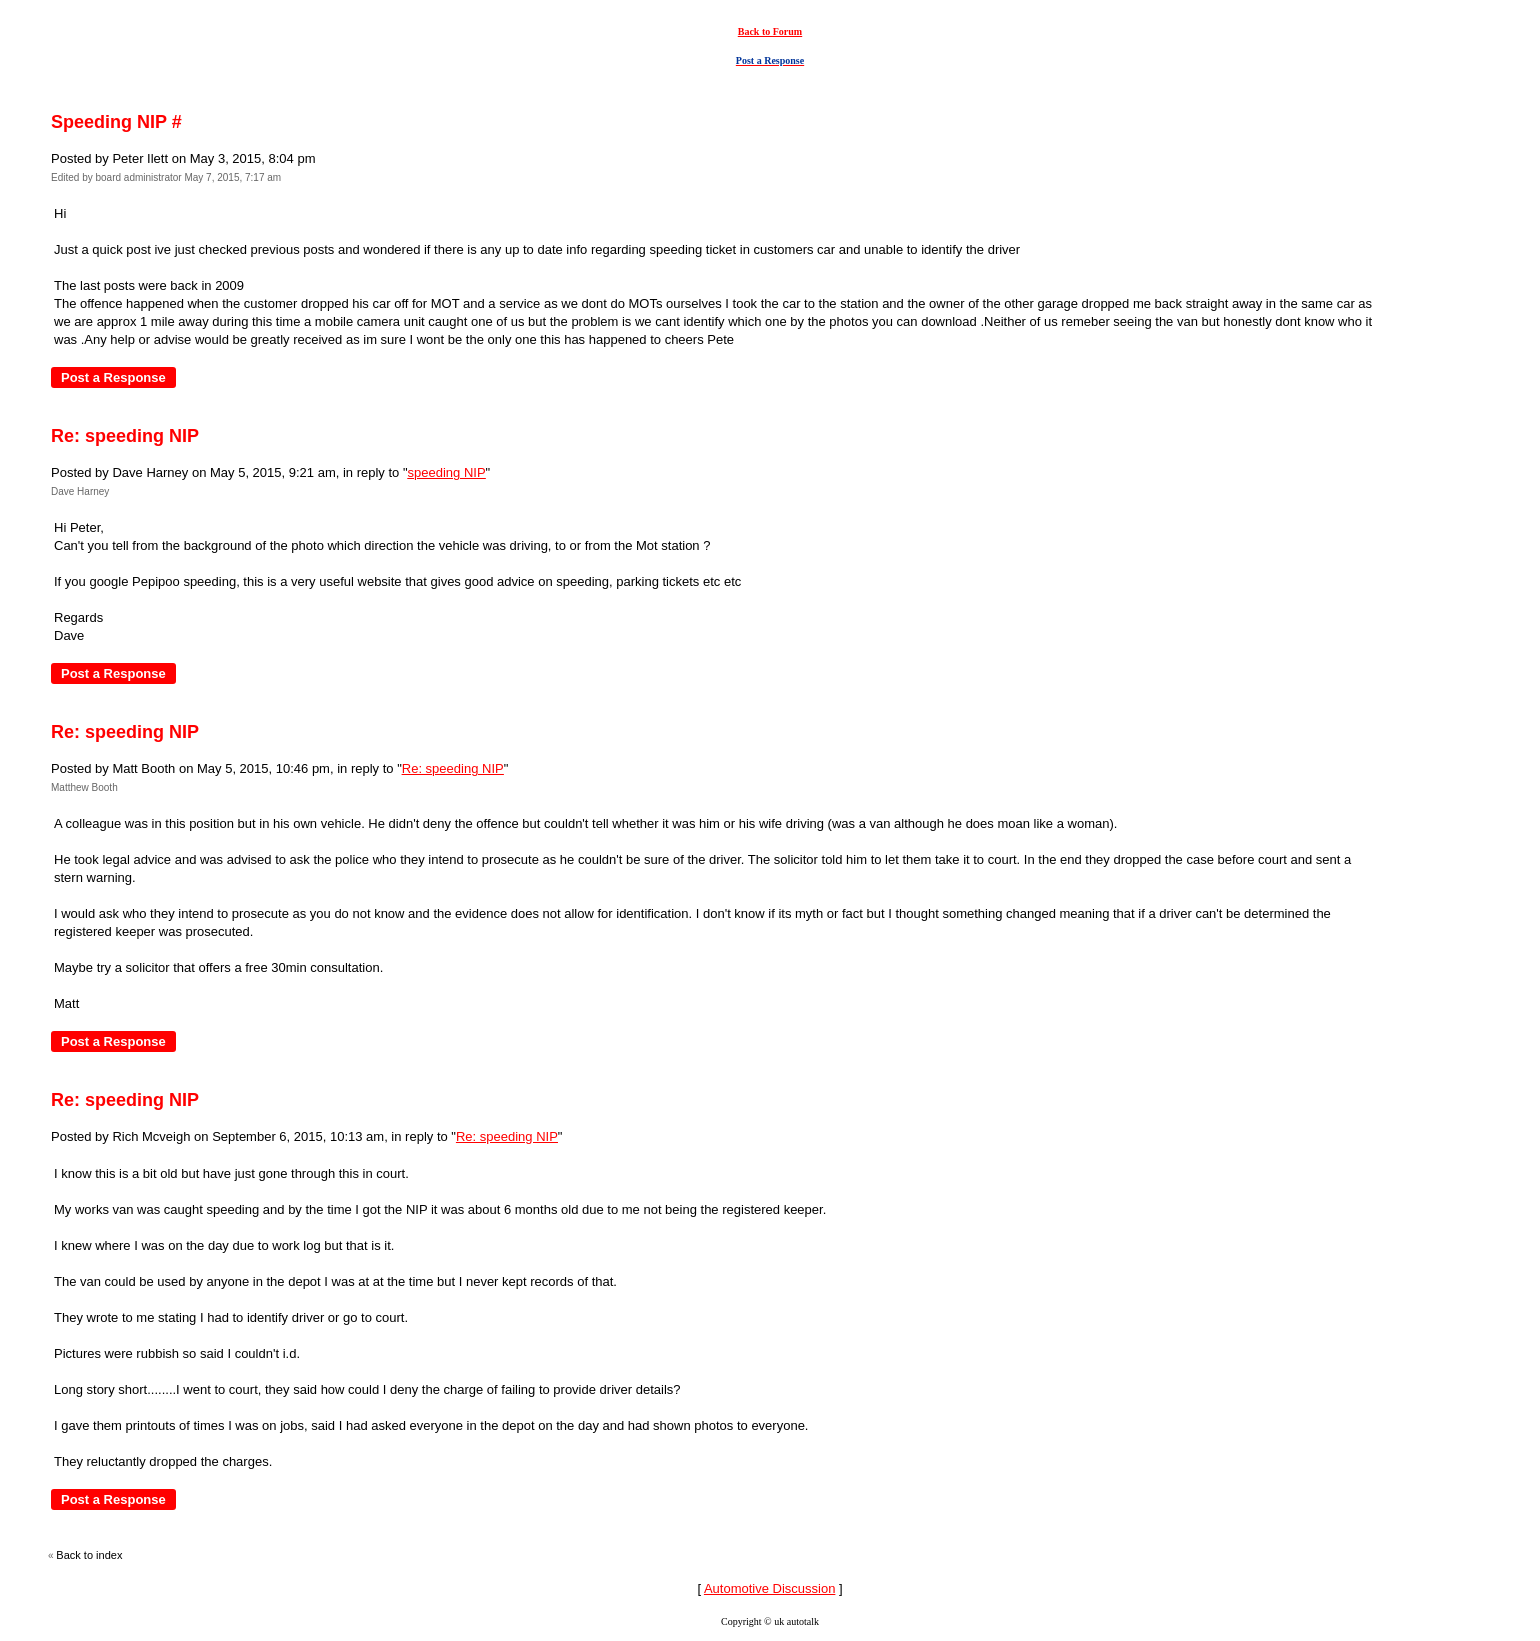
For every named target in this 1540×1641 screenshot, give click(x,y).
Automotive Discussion (770, 1588)
